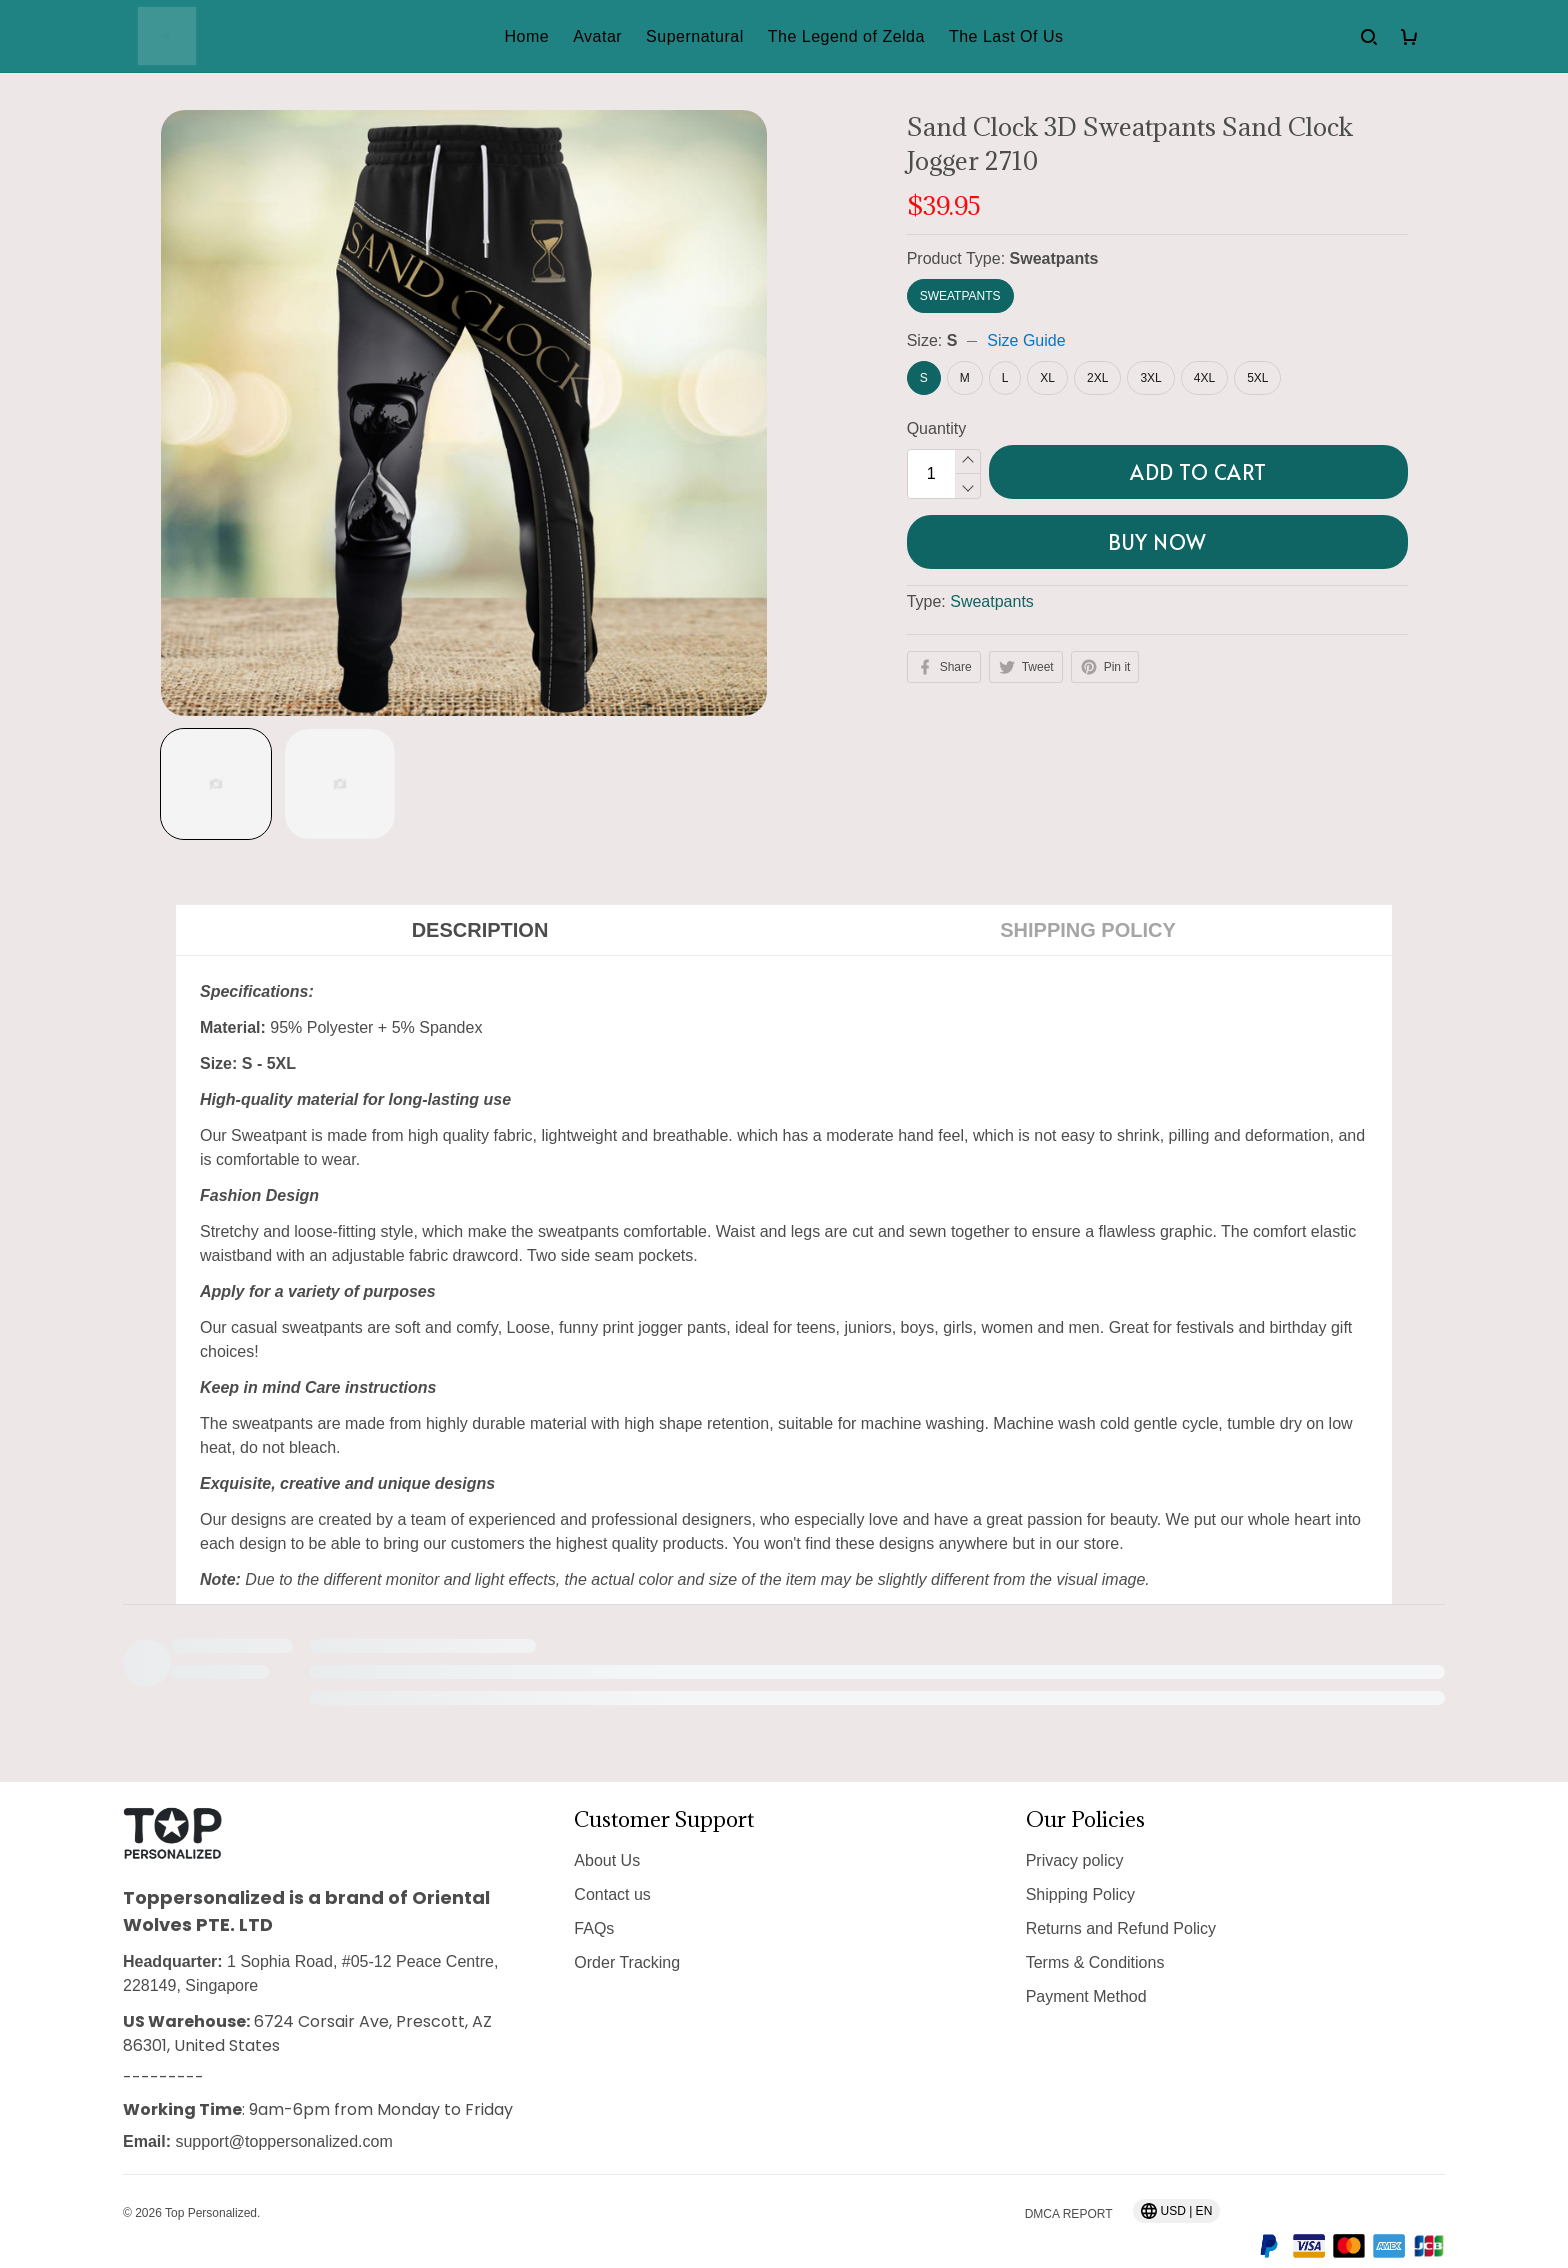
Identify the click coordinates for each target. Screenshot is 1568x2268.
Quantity (937, 428)
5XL (1257, 378)
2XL (1097, 378)
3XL (1150, 378)
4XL (1204, 378)
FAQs (594, 1891)
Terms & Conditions (1095, 1925)
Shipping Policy (1080, 1857)
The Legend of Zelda (846, 36)
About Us (607, 1823)
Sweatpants (1054, 258)
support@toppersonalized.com (283, 2104)
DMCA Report (1069, 2177)
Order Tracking (627, 1925)
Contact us (612, 1857)
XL (1047, 378)
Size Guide (1026, 340)
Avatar (597, 36)
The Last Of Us (1006, 36)
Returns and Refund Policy (1121, 1891)
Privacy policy (1075, 1823)
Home (526, 36)
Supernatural (695, 36)
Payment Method (1086, 1959)
